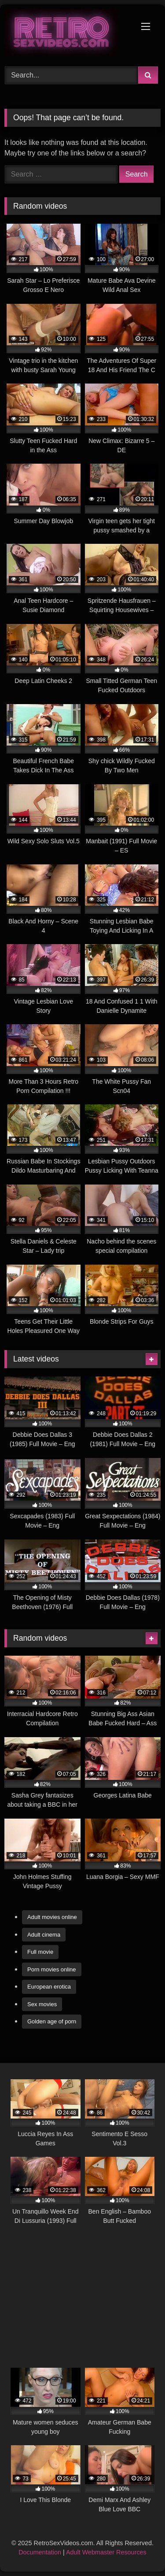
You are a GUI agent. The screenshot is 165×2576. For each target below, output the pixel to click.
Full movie (40, 1952)
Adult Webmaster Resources (106, 2552)
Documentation (39, 2552)
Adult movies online (52, 1917)
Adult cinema (43, 1934)
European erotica (49, 1986)
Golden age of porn (51, 2021)
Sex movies (42, 2004)
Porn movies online (51, 1969)
